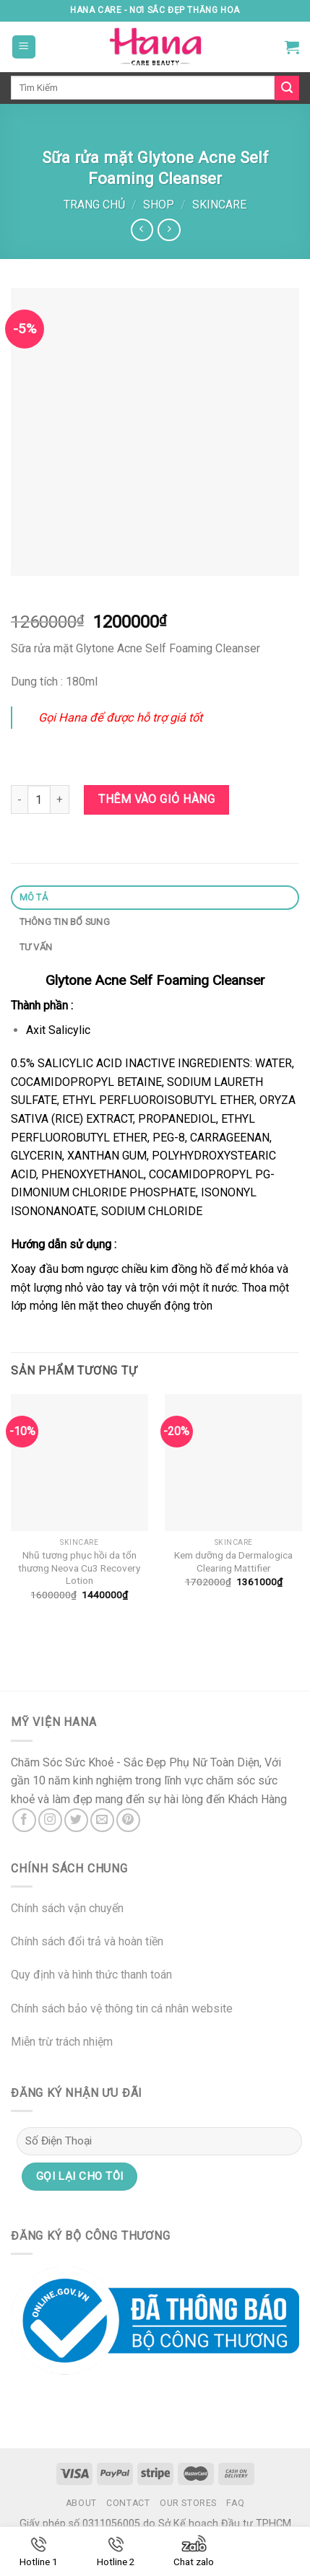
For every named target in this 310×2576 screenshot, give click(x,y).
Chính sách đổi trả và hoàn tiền (87, 1941)
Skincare (219, 204)
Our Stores (188, 2503)
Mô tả (34, 897)
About (81, 2503)
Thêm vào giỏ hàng (156, 799)
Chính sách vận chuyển (67, 1908)
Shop (158, 204)
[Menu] (24, 47)
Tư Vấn (36, 947)
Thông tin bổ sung (65, 921)
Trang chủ (94, 204)
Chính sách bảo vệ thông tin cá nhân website (122, 2008)
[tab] (155, 898)
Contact (128, 2503)
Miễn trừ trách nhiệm (62, 2042)
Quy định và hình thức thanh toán (91, 1974)
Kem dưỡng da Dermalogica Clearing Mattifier (233, 1561)
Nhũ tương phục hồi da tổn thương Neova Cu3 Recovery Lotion (79, 1567)
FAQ (235, 2503)
